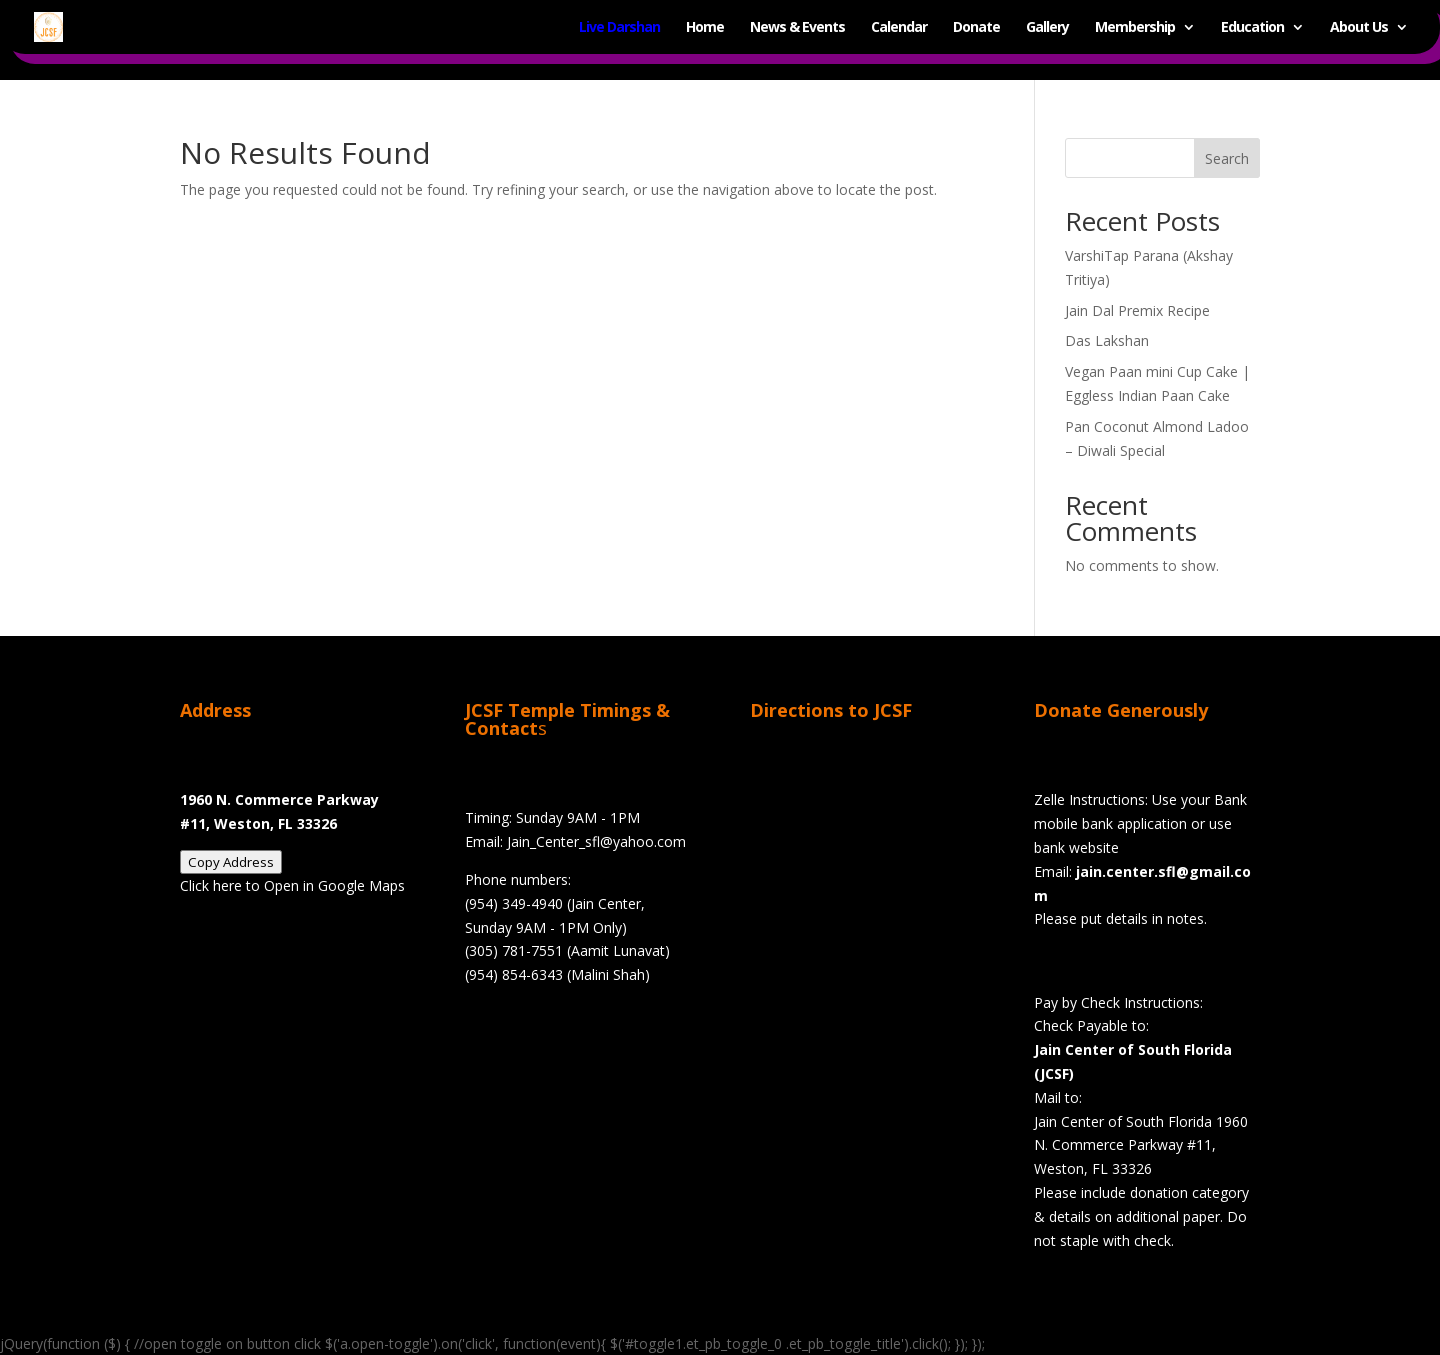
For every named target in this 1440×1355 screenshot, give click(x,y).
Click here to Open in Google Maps (292, 885)
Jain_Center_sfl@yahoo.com (596, 841)
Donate (976, 28)
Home (705, 28)
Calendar (899, 28)
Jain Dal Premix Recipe (1137, 310)
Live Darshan (619, 28)
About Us (1359, 28)
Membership (1135, 28)
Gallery (1047, 28)
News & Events (797, 28)
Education (1252, 28)
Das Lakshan (1107, 340)
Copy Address (231, 862)
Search (1227, 158)
